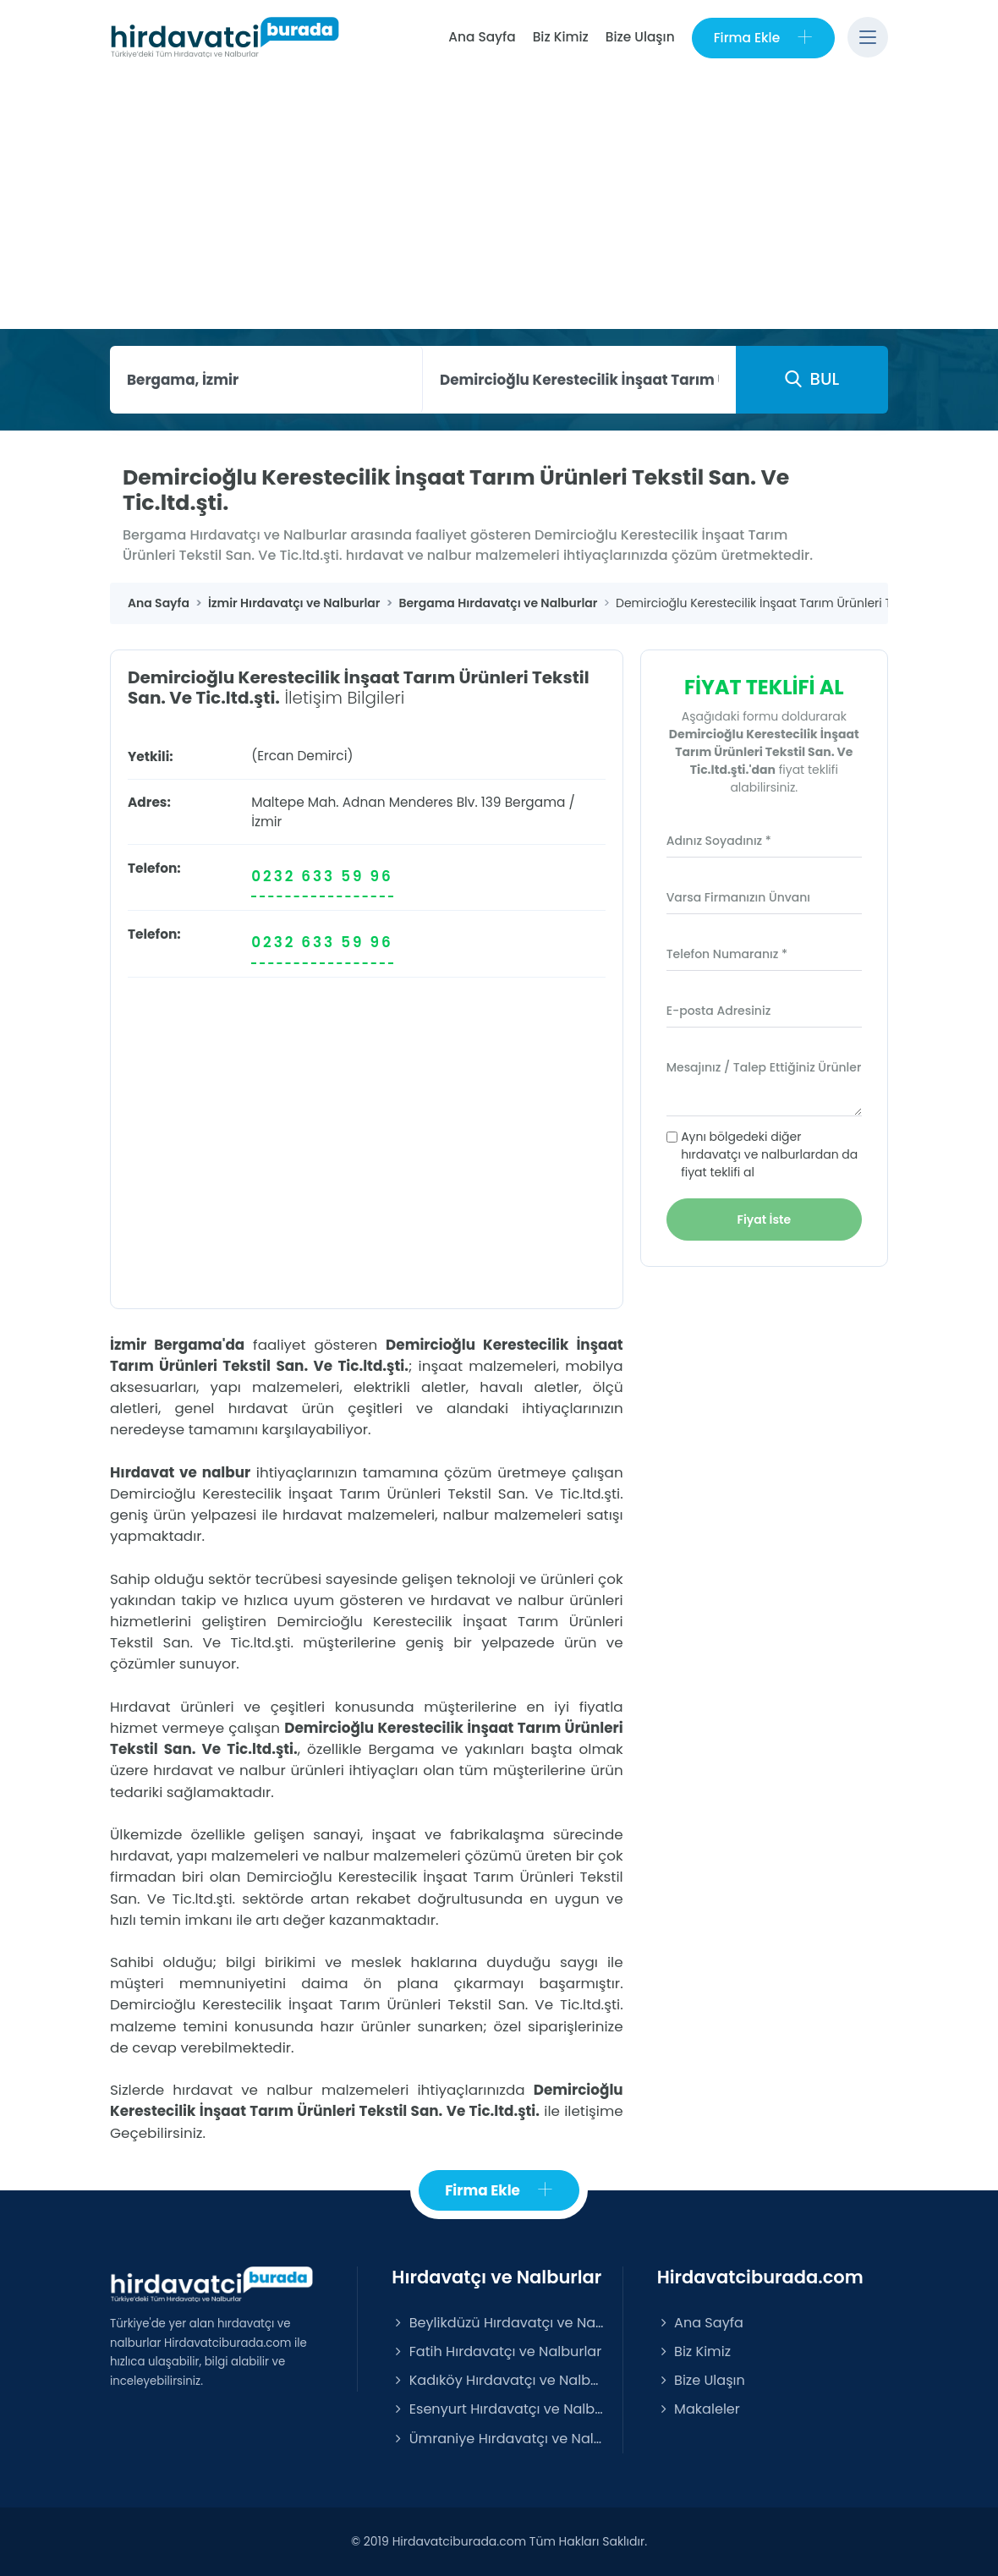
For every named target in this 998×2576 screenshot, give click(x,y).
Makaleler (698, 2409)
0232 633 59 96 (322, 876)
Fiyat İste (765, 1219)
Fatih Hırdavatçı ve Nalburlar (496, 2351)
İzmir (266, 821)
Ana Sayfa (481, 37)
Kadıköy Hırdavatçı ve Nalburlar (498, 2380)
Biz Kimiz (561, 37)
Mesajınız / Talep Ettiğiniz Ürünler (764, 1067)
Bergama (535, 802)
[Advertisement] (499, 202)
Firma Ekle (763, 38)
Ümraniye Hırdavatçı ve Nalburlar (498, 2438)
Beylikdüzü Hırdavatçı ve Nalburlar (498, 2322)
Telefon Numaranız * (726, 953)
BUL (812, 379)
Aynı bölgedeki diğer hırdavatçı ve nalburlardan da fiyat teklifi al (769, 1154)
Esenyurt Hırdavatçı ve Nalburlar (498, 2409)
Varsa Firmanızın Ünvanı (738, 897)
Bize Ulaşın (640, 37)
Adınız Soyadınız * (718, 840)
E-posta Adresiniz (718, 1010)
